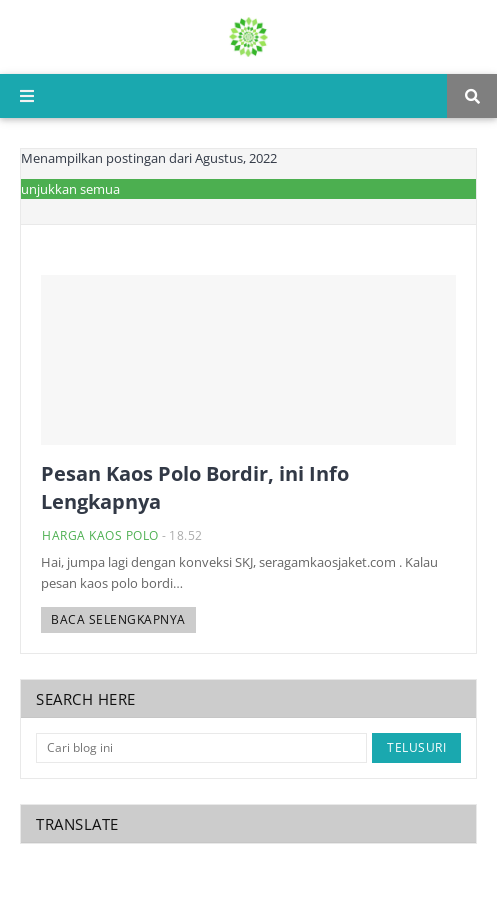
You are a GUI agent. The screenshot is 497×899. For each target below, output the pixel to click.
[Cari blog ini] (201, 748)
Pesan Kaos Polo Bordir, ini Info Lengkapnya (195, 487)
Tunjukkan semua (67, 189)
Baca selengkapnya (118, 619)
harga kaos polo (100, 535)
